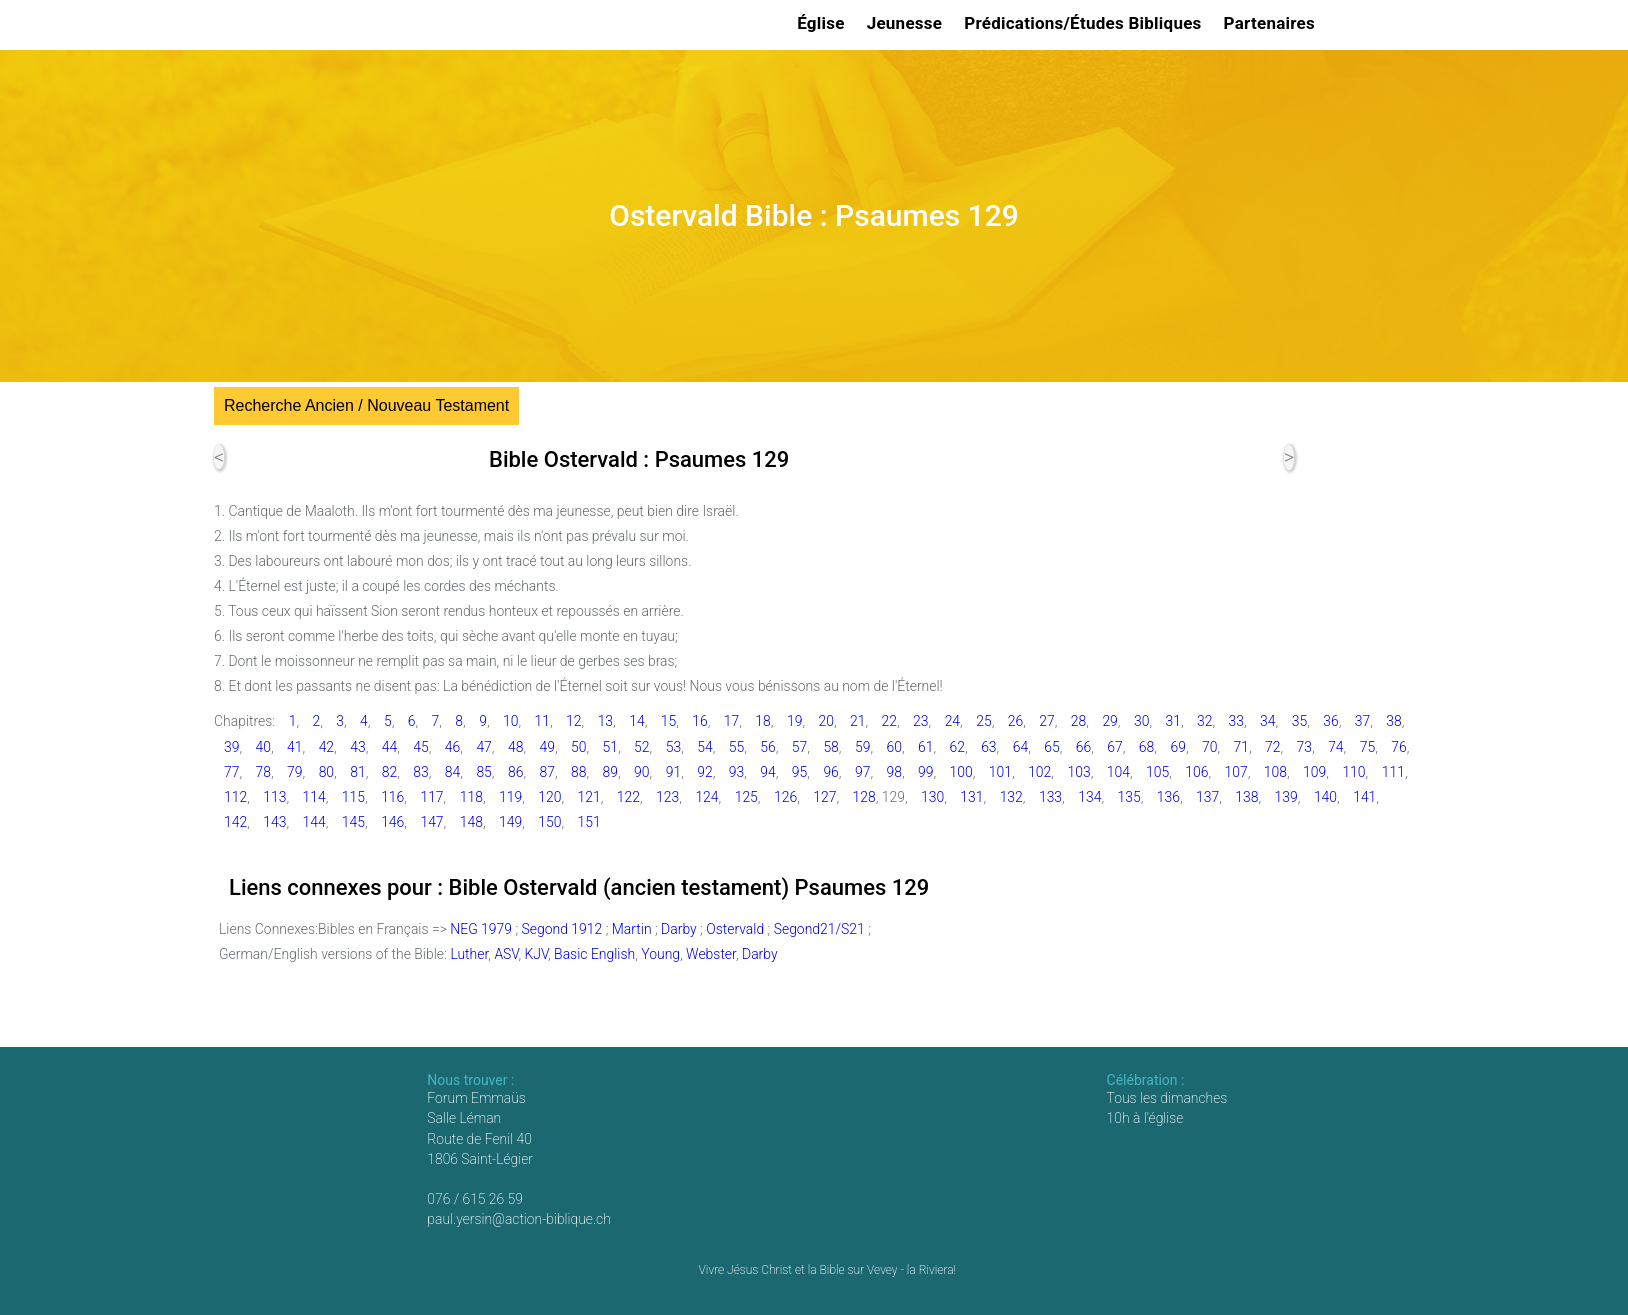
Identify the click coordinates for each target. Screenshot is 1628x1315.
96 (830, 772)
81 (357, 772)
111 (1393, 772)
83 (420, 772)
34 (1267, 721)
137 (1207, 797)
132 (1011, 797)
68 (1146, 747)
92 (704, 772)
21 (857, 721)
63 (988, 747)
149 (510, 822)
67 (1114, 747)
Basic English (594, 954)
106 (1196, 772)
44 (389, 747)
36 (1330, 721)
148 (471, 822)
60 (893, 747)
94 (767, 772)
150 (549, 822)
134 (1089, 797)
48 (515, 747)
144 (314, 822)
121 (589, 797)
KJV (536, 954)
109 (1314, 772)
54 (704, 747)
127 (824, 797)
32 (1204, 721)
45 (420, 747)
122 (628, 797)
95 (799, 772)
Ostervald (735, 929)
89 (610, 772)
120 (549, 797)
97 (862, 772)
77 (231, 772)
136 (1168, 797)
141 (1364, 797)
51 (610, 747)
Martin (632, 929)
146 (392, 822)
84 (452, 772)
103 (1078, 772)
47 (483, 747)
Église (824, 23)
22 (889, 721)
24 (952, 721)
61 (925, 747)
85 (483, 772)
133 (1050, 797)
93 (736, 772)
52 (641, 747)
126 (785, 797)
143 (274, 822)
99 (925, 772)
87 (546, 772)
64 (1020, 747)
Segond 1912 (562, 929)
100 (961, 772)
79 (294, 772)
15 (668, 721)
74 (1335, 747)
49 (546, 747)
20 (825, 721)
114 (314, 797)
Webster (711, 954)
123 (667, 797)
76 (1398, 747)
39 (231, 747)
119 (510, 797)
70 (1209, 747)
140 (1325, 797)
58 (830, 747)
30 (1141, 721)
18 (762, 721)
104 (1118, 772)
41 (294, 747)
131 (971, 797)
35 (1299, 721)
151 (589, 822)
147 (431, 822)
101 (1000, 772)
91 (673, 772)
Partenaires (1272, 23)
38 (1393, 721)
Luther (469, 954)
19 (794, 721)
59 (862, 747)
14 (636, 721)
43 (357, 747)
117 (431, 797)
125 (746, 797)
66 (1083, 747)
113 (274, 797)
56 (767, 747)
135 (1128, 797)
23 (920, 721)
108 (1275, 772)
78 (263, 772)
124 (706, 797)
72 (1272, 747)
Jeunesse (908, 23)
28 (1078, 721)
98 (893, 772)
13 (605, 721)
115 (353, 797)
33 (1236, 721)
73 (1304, 747)
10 (510, 721)
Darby (679, 929)
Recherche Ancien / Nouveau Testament (366, 405)
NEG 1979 (481, 929)
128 (864, 797)
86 (515, 772)
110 (1353, 772)
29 (1109, 721)
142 (235, 822)
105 (1157, 772)
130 (932, 797)
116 (392, 797)
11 (542, 721)
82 (389, 772)
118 (471, 797)
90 (641, 772)
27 (1046, 721)
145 (353, 822)
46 (452, 747)
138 (1246, 797)
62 (957, 747)
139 (1286, 797)
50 (578, 747)
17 (731, 721)
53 (673, 747)
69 (1177, 747)
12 (573, 721)
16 (699, 721)
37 (1362, 721)
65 (1051, 747)
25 (983, 721)
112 (235, 797)
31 (1172, 721)
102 (1039, 772)
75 (1367, 747)
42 (326, 747)
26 (1015, 721)
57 (799, 747)
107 (1236, 772)
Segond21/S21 (819, 929)
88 (578, 772)
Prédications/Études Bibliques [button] (1085, 23)
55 (736, 747)
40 (263, 747)
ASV (506, 954)
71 (1241, 747)
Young (660, 954)
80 (326, 772)
